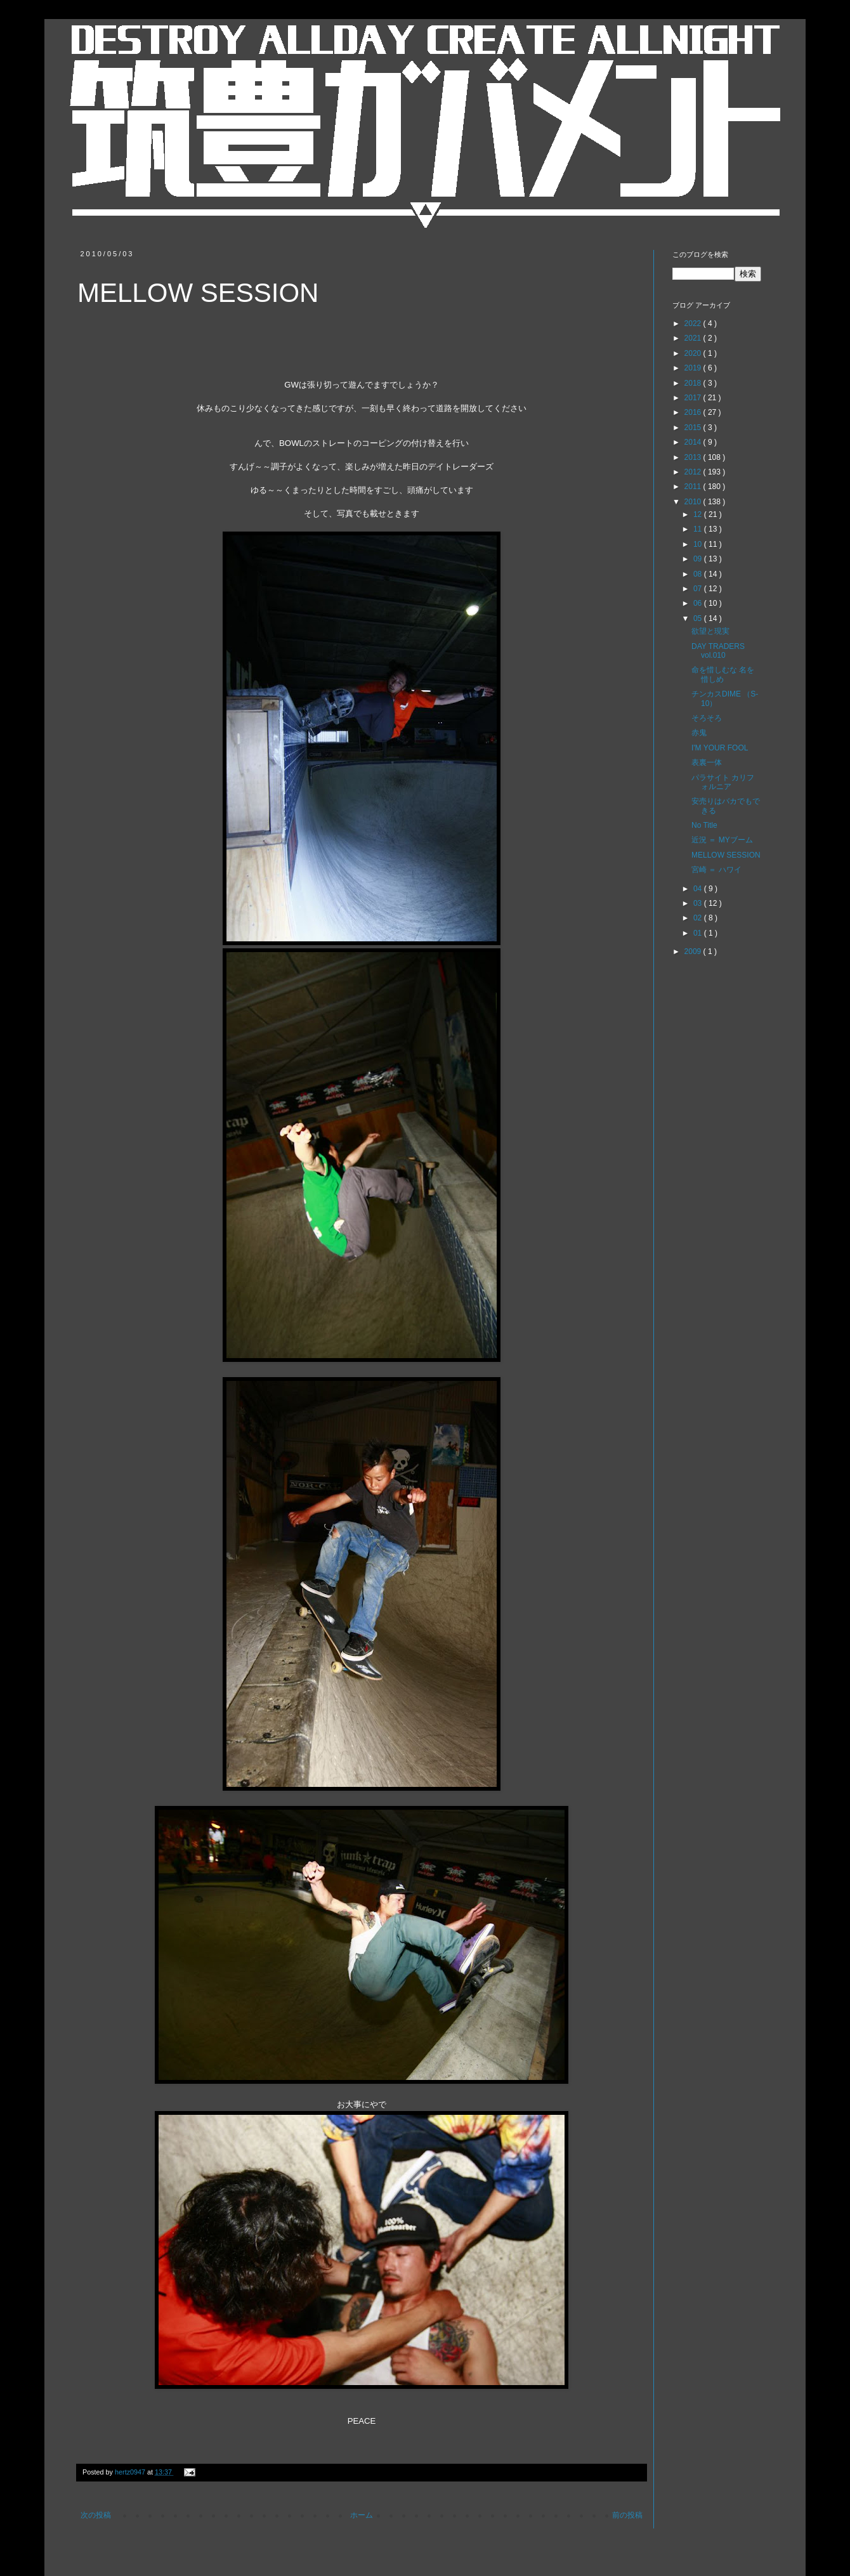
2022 (693, 323)
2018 (693, 383)
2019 (693, 367)
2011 (693, 486)
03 (698, 903)
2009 (693, 951)
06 (698, 603)
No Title (704, 825)
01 (698, 933)
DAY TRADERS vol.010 (718, 651)
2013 (693, 457)
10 (698, 544)
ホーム (361, 2515)
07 (698, 588)
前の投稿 (627, 2515)
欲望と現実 (710, 631)
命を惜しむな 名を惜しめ (722, 674)
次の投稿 (96, 2515)
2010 (693, 501)
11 (698, 529)
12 (698, 514)
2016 (693, 412)
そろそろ (706, 718)
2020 (693, 353)
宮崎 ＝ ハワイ (716, 869)
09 (698, 558)
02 (698, 917)
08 (698, 574)
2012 (693, 471)
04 (698, 888)
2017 (693, 397)
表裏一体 (706, 762)
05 (698, 618)
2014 (693, 442)
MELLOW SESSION (726, 855)
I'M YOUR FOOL (719, 747)
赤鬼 (699, 732)
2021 (693, 338)
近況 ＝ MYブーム (722, 839)
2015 (693, 427)
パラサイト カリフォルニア (722, 782)
